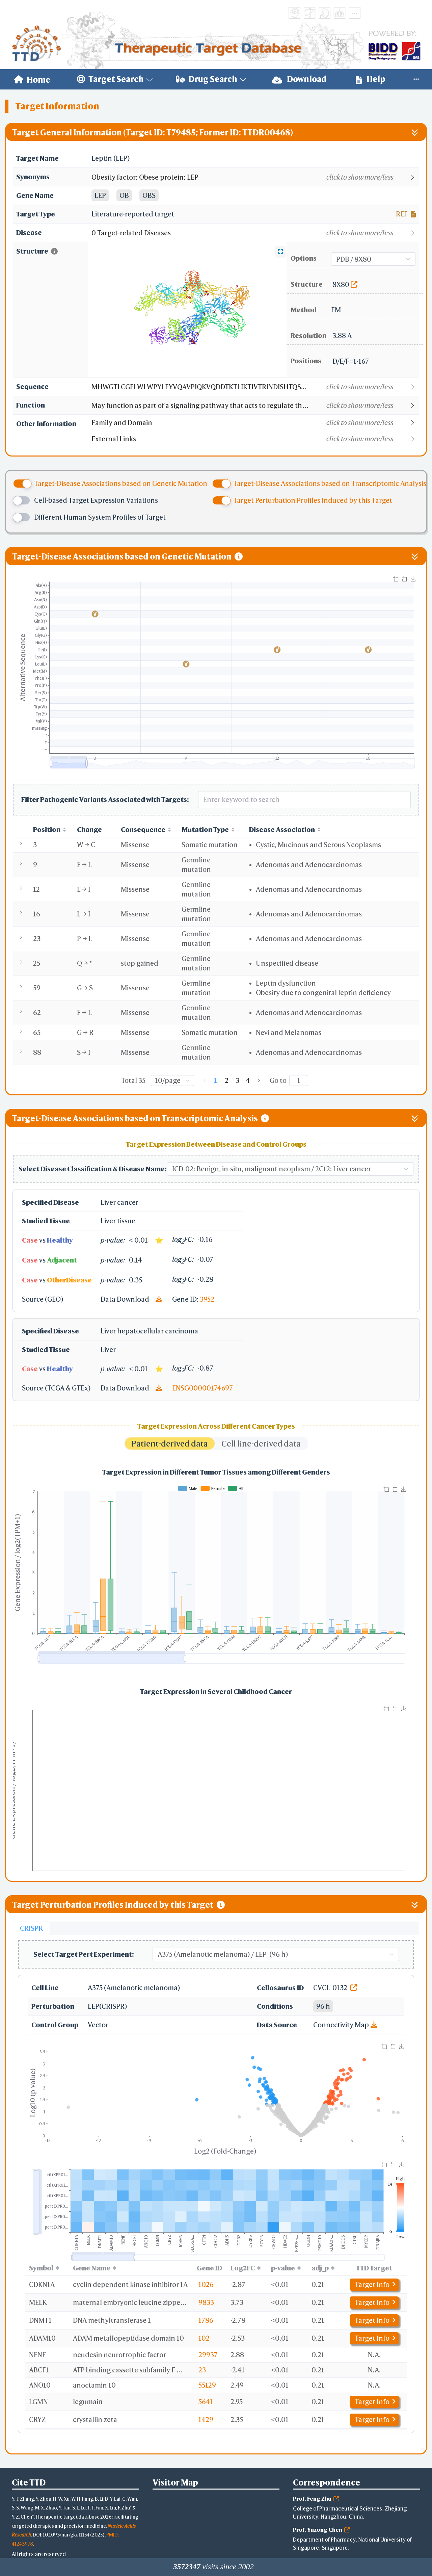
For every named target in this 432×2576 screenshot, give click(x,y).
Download (299, 79)
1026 (206, 2284)
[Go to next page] (258, 1080)
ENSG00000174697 (202, 1388)
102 (204, 2338)
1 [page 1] (215, 1080)
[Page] (298, 1080)
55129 (207, 2385)
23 (202, 2370)
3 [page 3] (237, 1080)
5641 (205, 2401)
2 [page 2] (226, 1080)
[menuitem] (32, 79)
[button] (254, 177)
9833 (206, 2302)
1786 (205, 2320)
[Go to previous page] (204, 1080)
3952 (207, 1299)
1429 (205, 2419)
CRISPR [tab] (31, 1928)
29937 (208, 2355)
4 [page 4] (248, 1080)
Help (370, 79)
